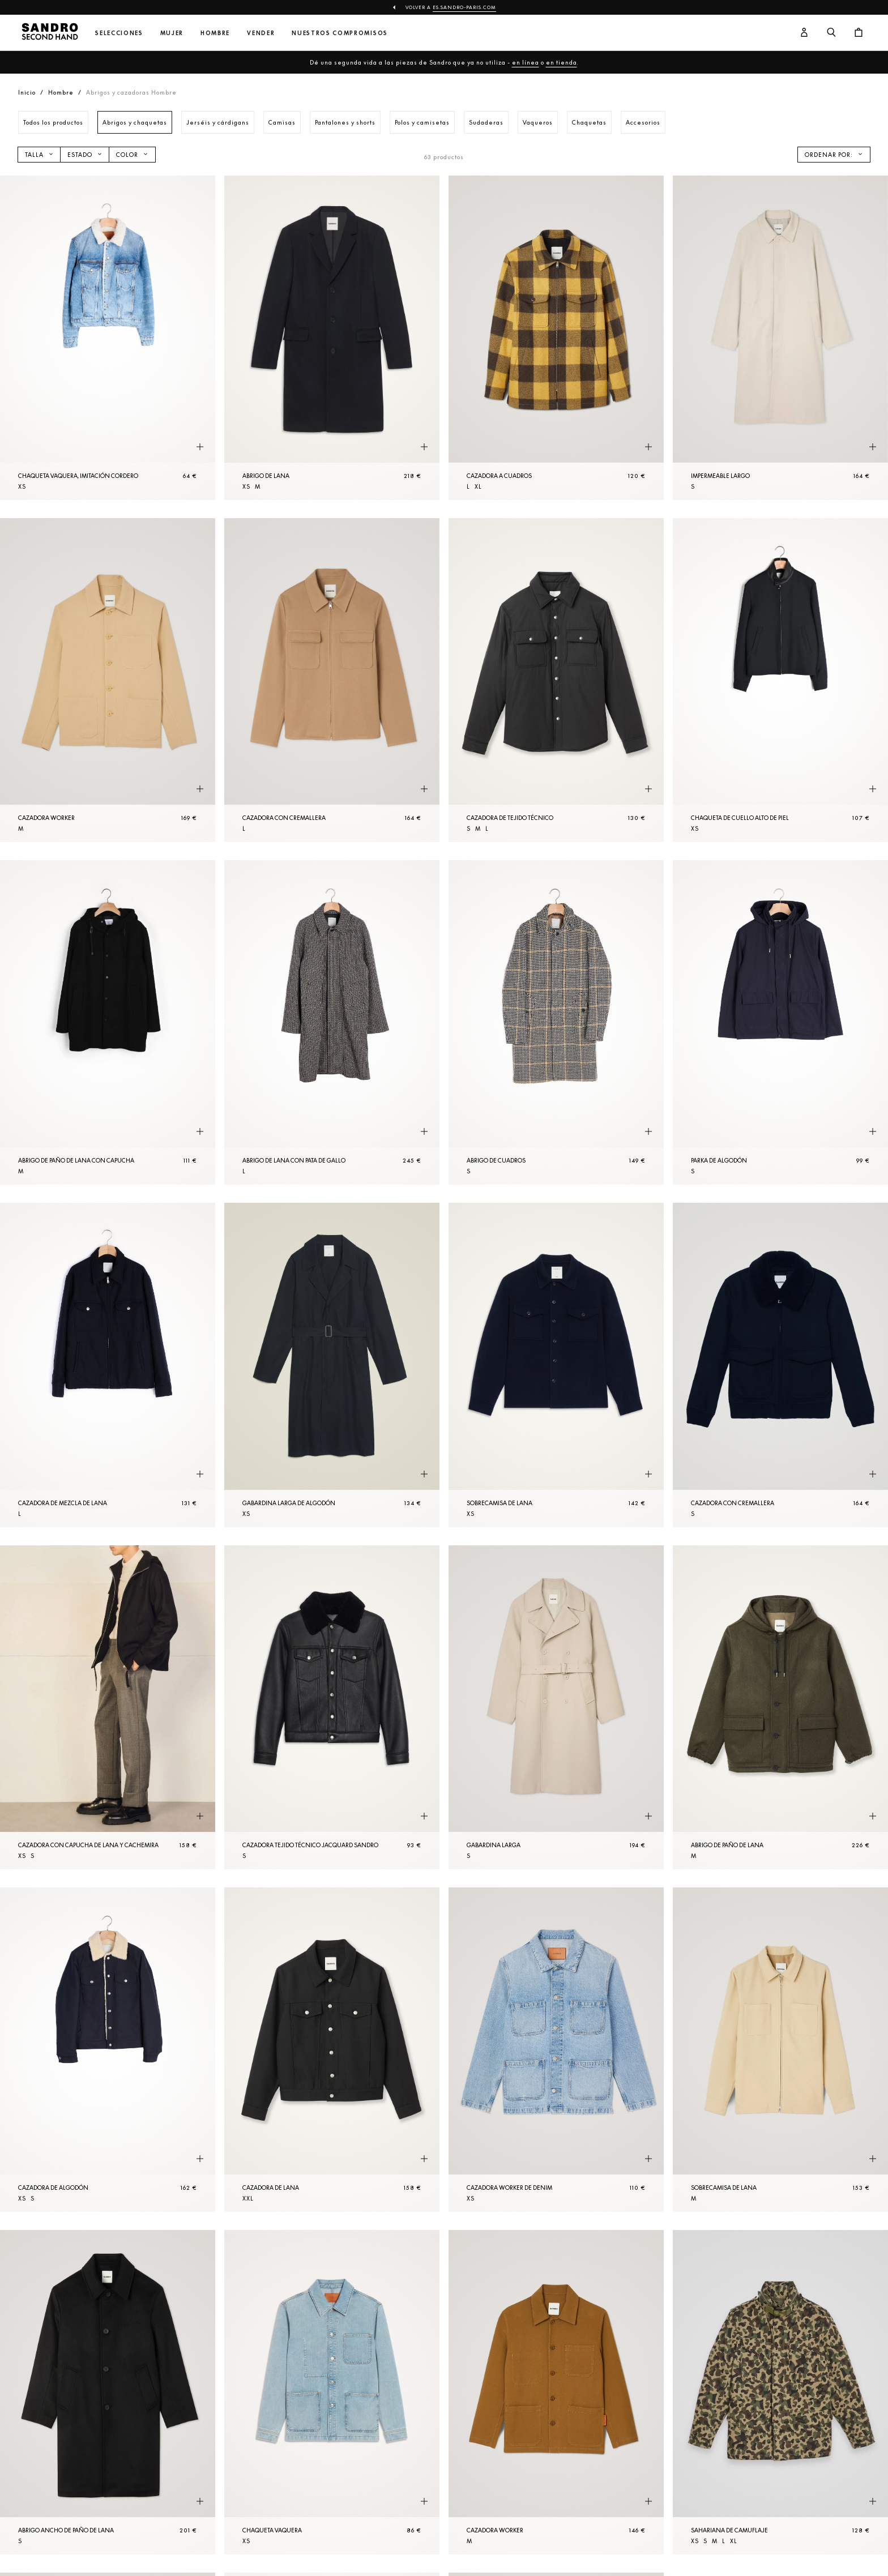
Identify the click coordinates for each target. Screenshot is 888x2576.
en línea (525, 62)
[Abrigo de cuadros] (556, 1022)
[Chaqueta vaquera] (331, 2392)
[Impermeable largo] (780, 338)
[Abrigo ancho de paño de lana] (107, 2392)
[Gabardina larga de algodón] (331, 1365)
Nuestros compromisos (340, 33)
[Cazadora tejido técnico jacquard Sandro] (331, 1707)
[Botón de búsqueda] (831, 33)
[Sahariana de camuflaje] (780, 2392)
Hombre (215, 33)
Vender (261, 33)
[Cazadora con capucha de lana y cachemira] (107, 1707)
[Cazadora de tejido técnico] (556, 680)
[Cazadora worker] (107, 680)
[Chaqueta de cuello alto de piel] (780, 680)
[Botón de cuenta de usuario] (804, 33)
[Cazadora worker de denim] (556, 2049)
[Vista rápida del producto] (199, 447)
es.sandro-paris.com (464, 7)
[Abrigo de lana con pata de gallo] (331, 1022)
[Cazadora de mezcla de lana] (107, 1365)
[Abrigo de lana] (331, 338)
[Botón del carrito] (858, 33)
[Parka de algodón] (780, 1022)
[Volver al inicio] (50, 33)
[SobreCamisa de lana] (556, 1365)
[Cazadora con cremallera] (331, 680)
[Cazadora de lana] (331, 2049)
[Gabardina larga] (556, 1707)
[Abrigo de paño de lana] (780, 1707)
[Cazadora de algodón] (107, 2049)
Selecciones (119, 33)
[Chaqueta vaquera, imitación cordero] (107, 338)
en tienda (561, 62)
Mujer (171, 33)
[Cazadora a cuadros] (556, 338)
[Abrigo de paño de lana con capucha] (107, 1022)
